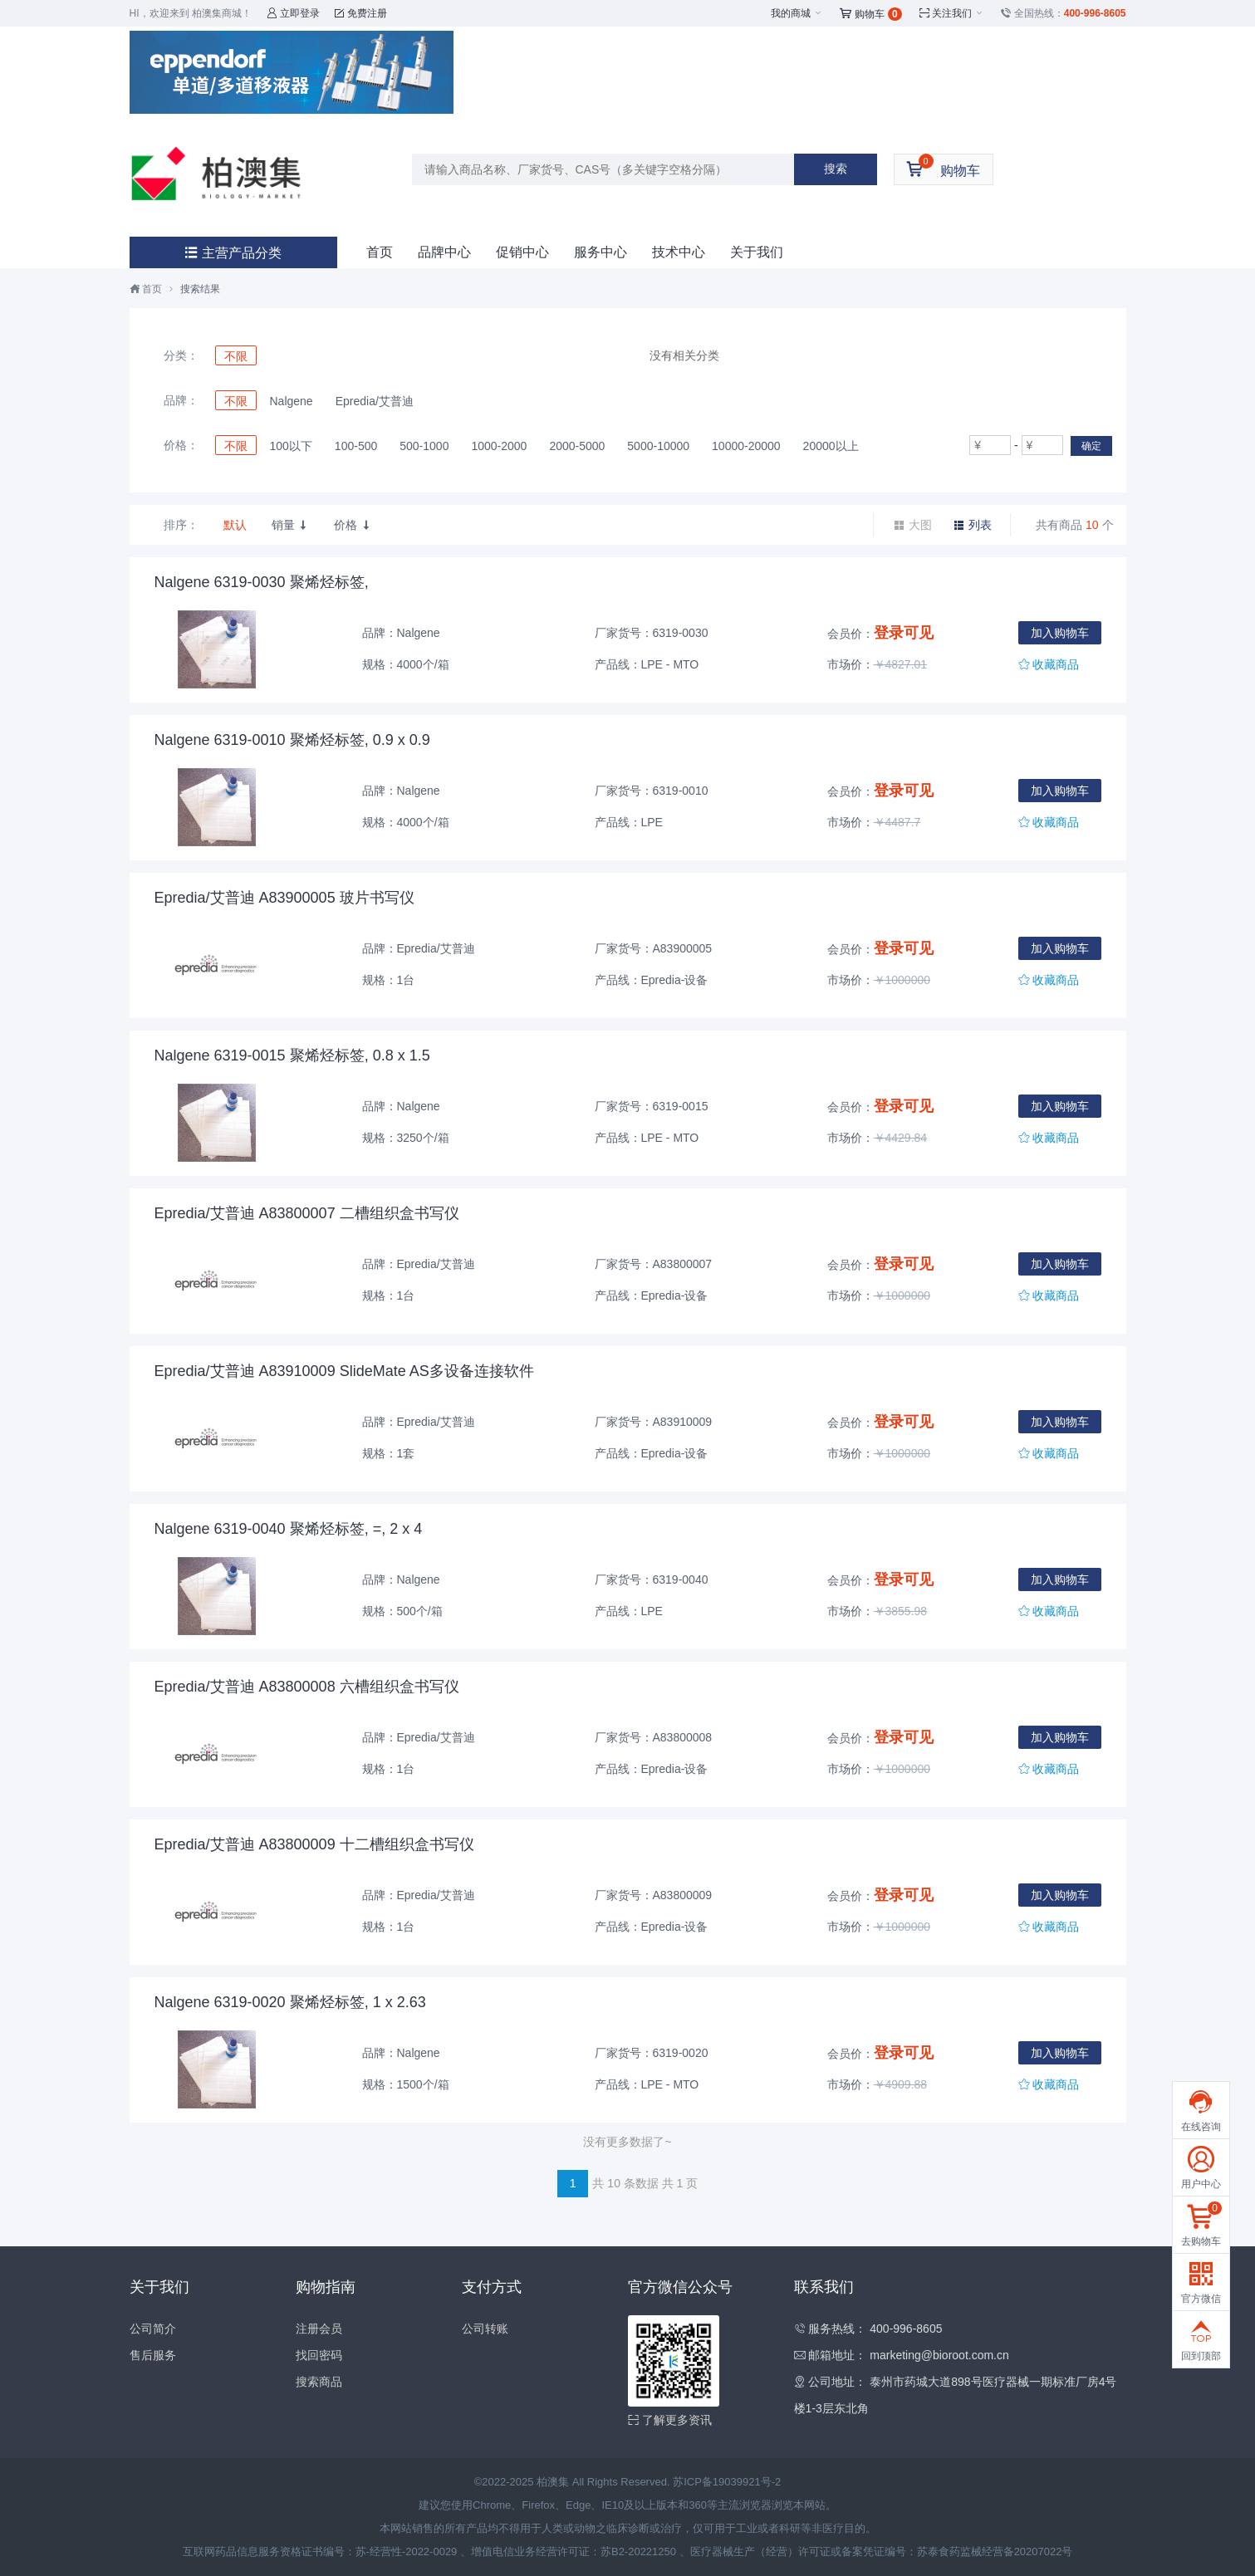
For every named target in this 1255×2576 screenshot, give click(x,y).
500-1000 (424, 446)
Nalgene (291, 401)
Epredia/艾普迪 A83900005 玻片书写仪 (284, 897)
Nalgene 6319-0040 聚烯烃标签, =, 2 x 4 (288, 1529)
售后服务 (153, 2355)
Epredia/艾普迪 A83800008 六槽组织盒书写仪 (306, 1686)
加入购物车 (1060, 632)
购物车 (871, 14)
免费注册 (361, 13)
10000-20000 (746, 446)
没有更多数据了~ (627, 2141)
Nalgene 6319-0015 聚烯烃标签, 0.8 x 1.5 (292, 1055)
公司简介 (153, 2328)
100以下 (291, 446)
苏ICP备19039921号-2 (727, 2482)
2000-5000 (577, 446)
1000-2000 (499, 446)
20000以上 (831, 446)
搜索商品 (319, 2381)
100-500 (356, 446)
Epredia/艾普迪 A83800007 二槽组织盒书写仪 (306, 1213)
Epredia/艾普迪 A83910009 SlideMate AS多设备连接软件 (344, 1371)
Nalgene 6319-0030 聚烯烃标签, (261, 582)
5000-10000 (658, 446)
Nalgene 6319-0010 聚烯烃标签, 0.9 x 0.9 (292, 740)
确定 (1091, 446)
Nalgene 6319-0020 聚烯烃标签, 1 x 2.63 (290, 2002)
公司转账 (485, 2328)
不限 (236, 356)
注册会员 (319, 2328)
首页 (379, 252)
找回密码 (319, 2355)
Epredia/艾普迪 (375, 401)
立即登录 (293, 13)
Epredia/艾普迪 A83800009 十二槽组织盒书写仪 (314, 1844)
